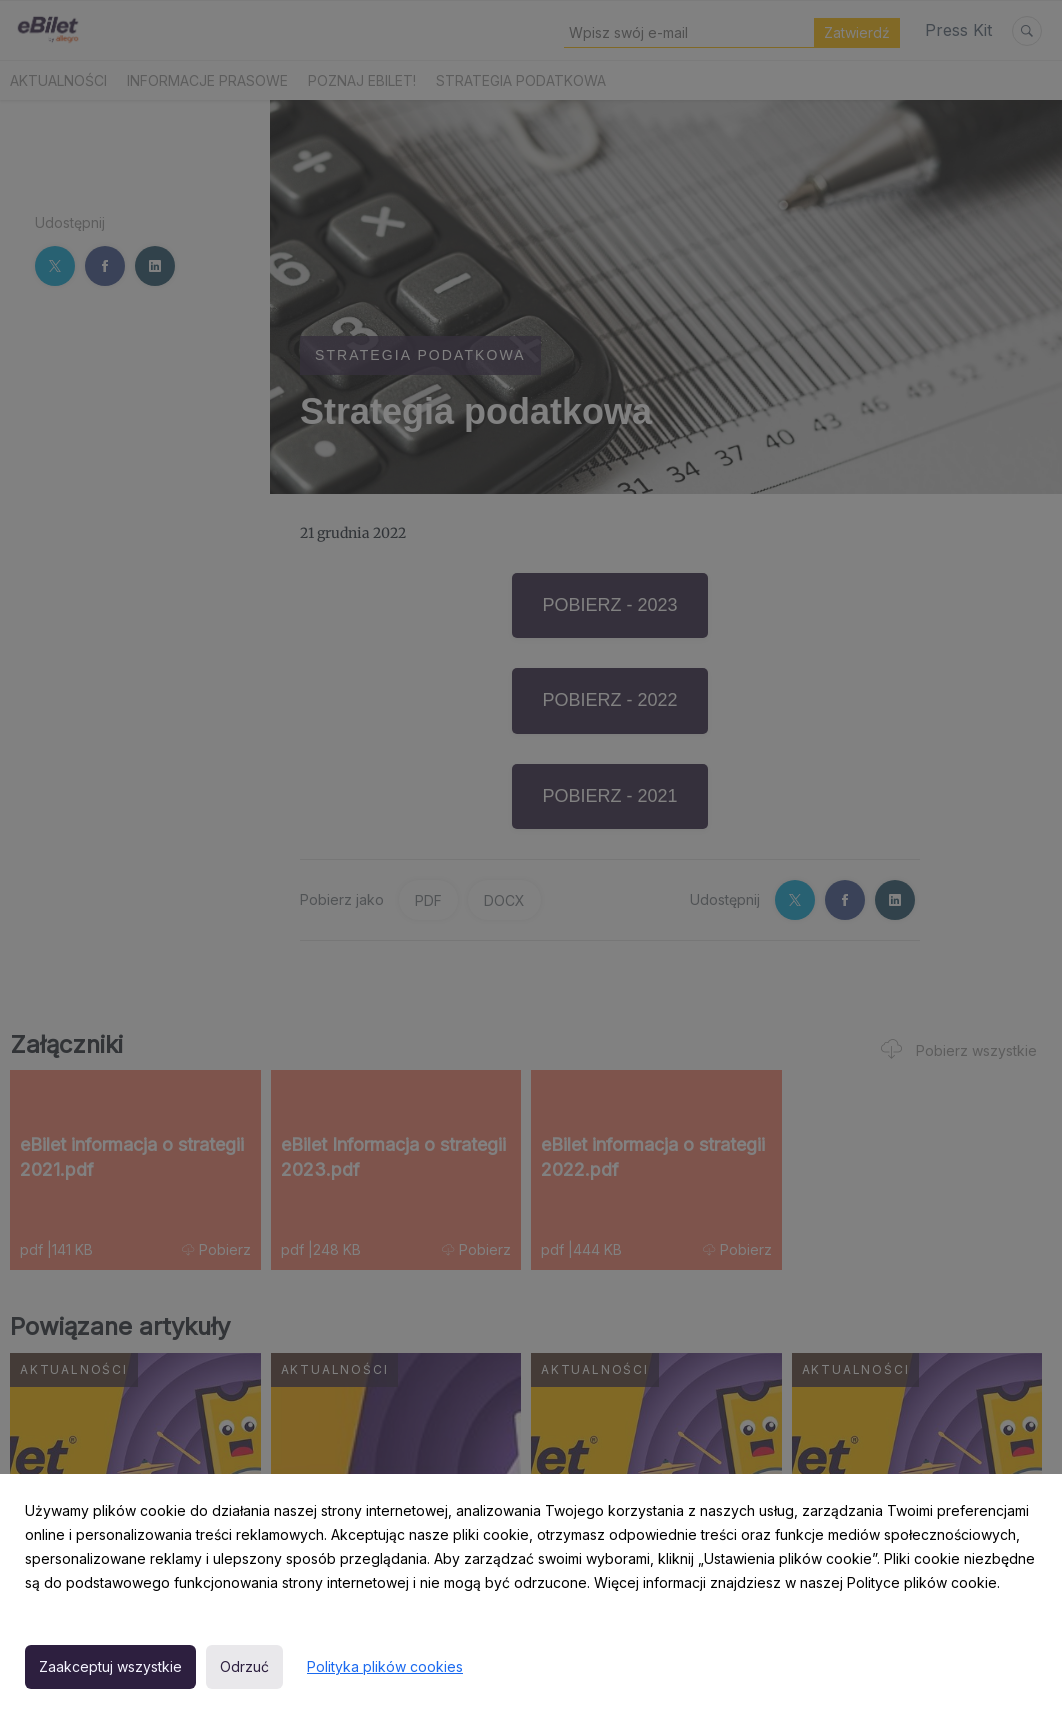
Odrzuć (244, 1666)
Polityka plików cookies (385, 1666)
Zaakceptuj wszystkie (110, 1666)
